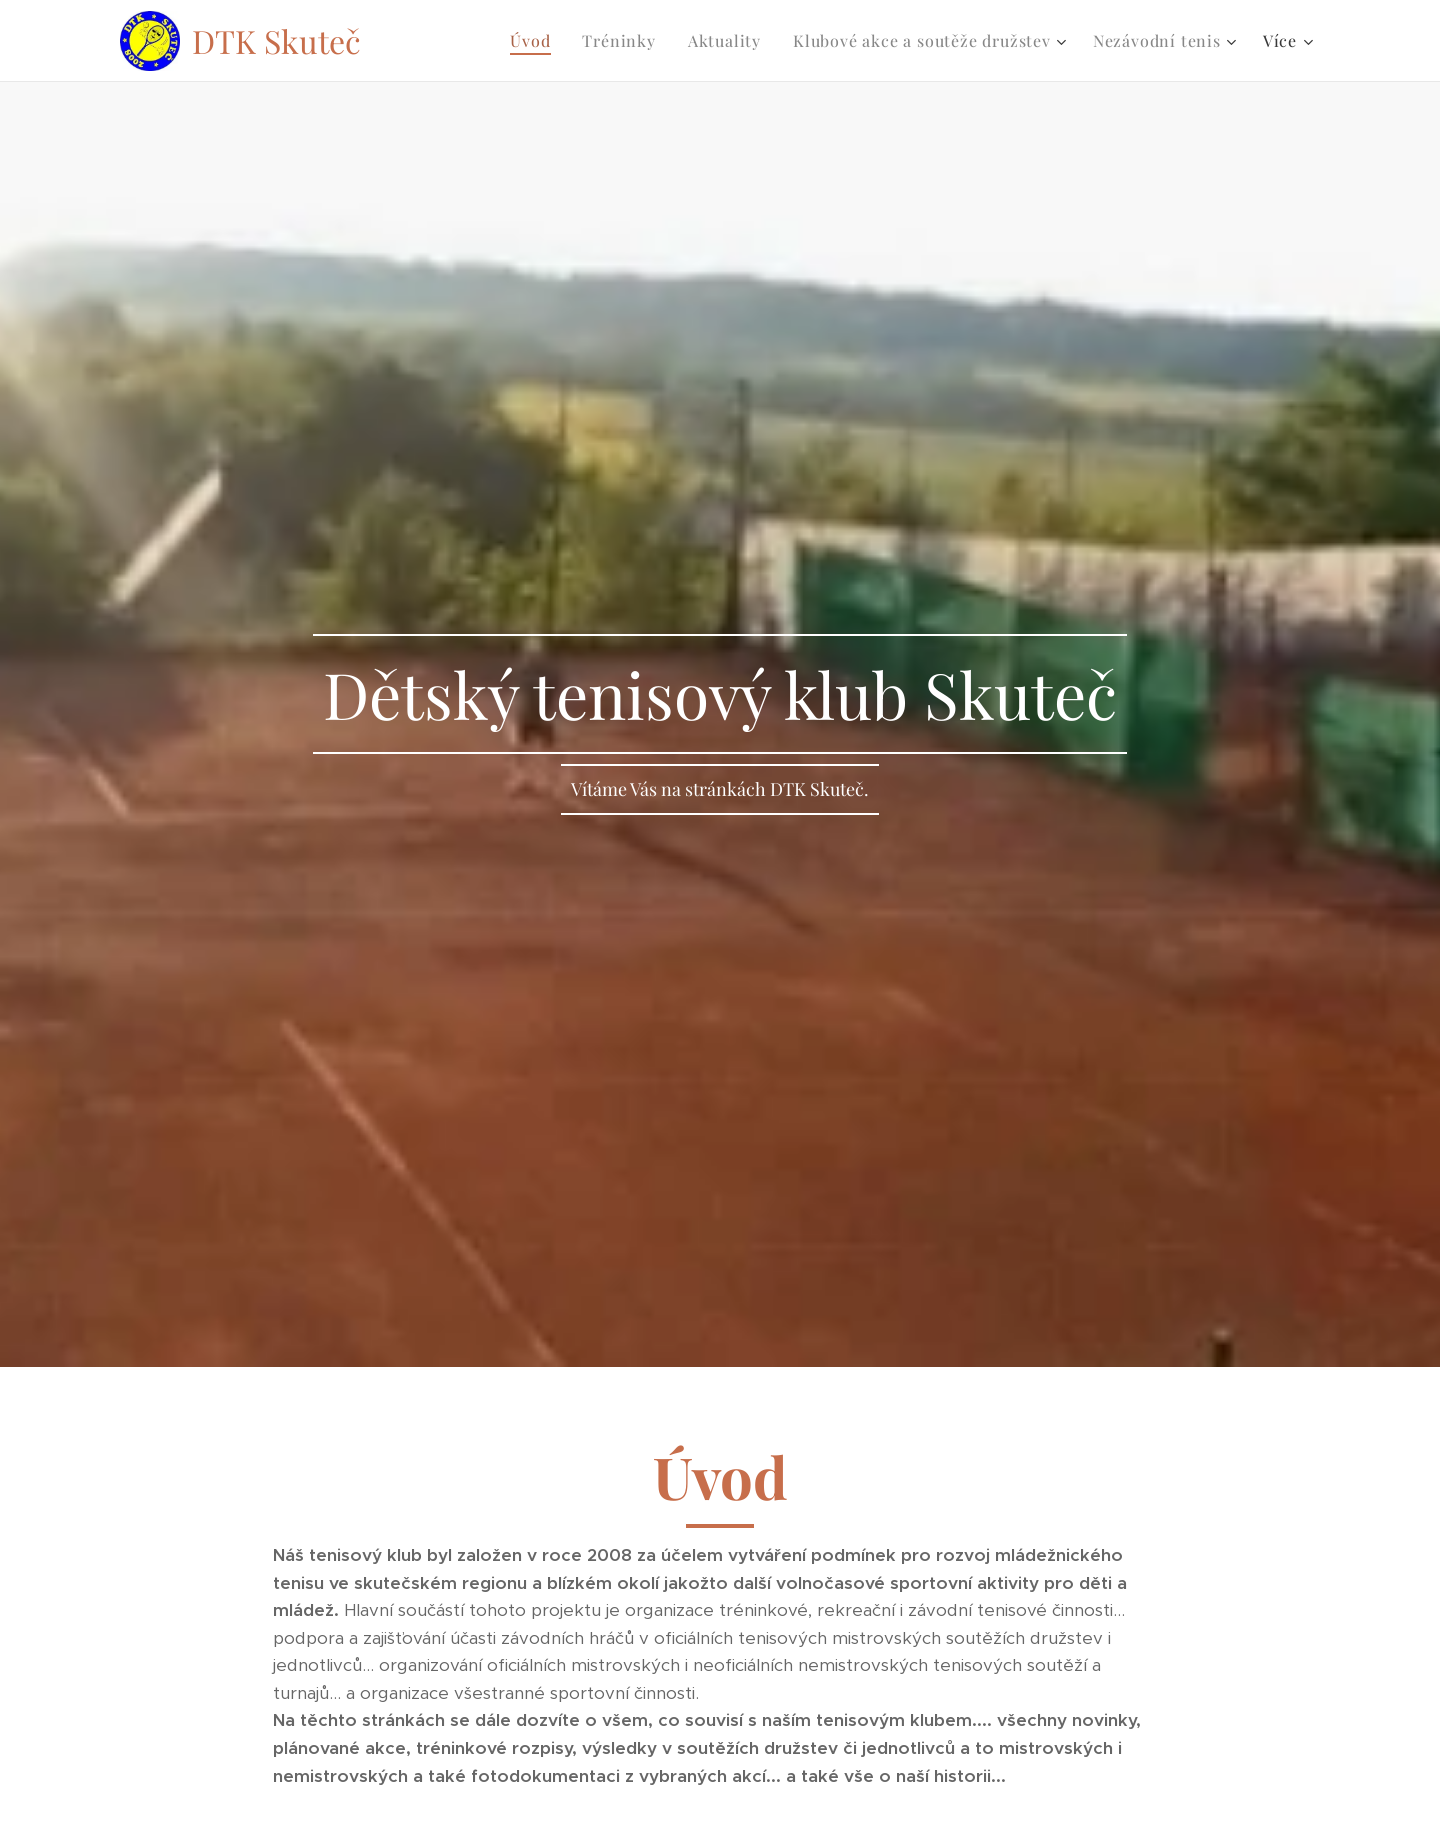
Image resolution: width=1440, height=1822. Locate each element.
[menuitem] (535, 41)
